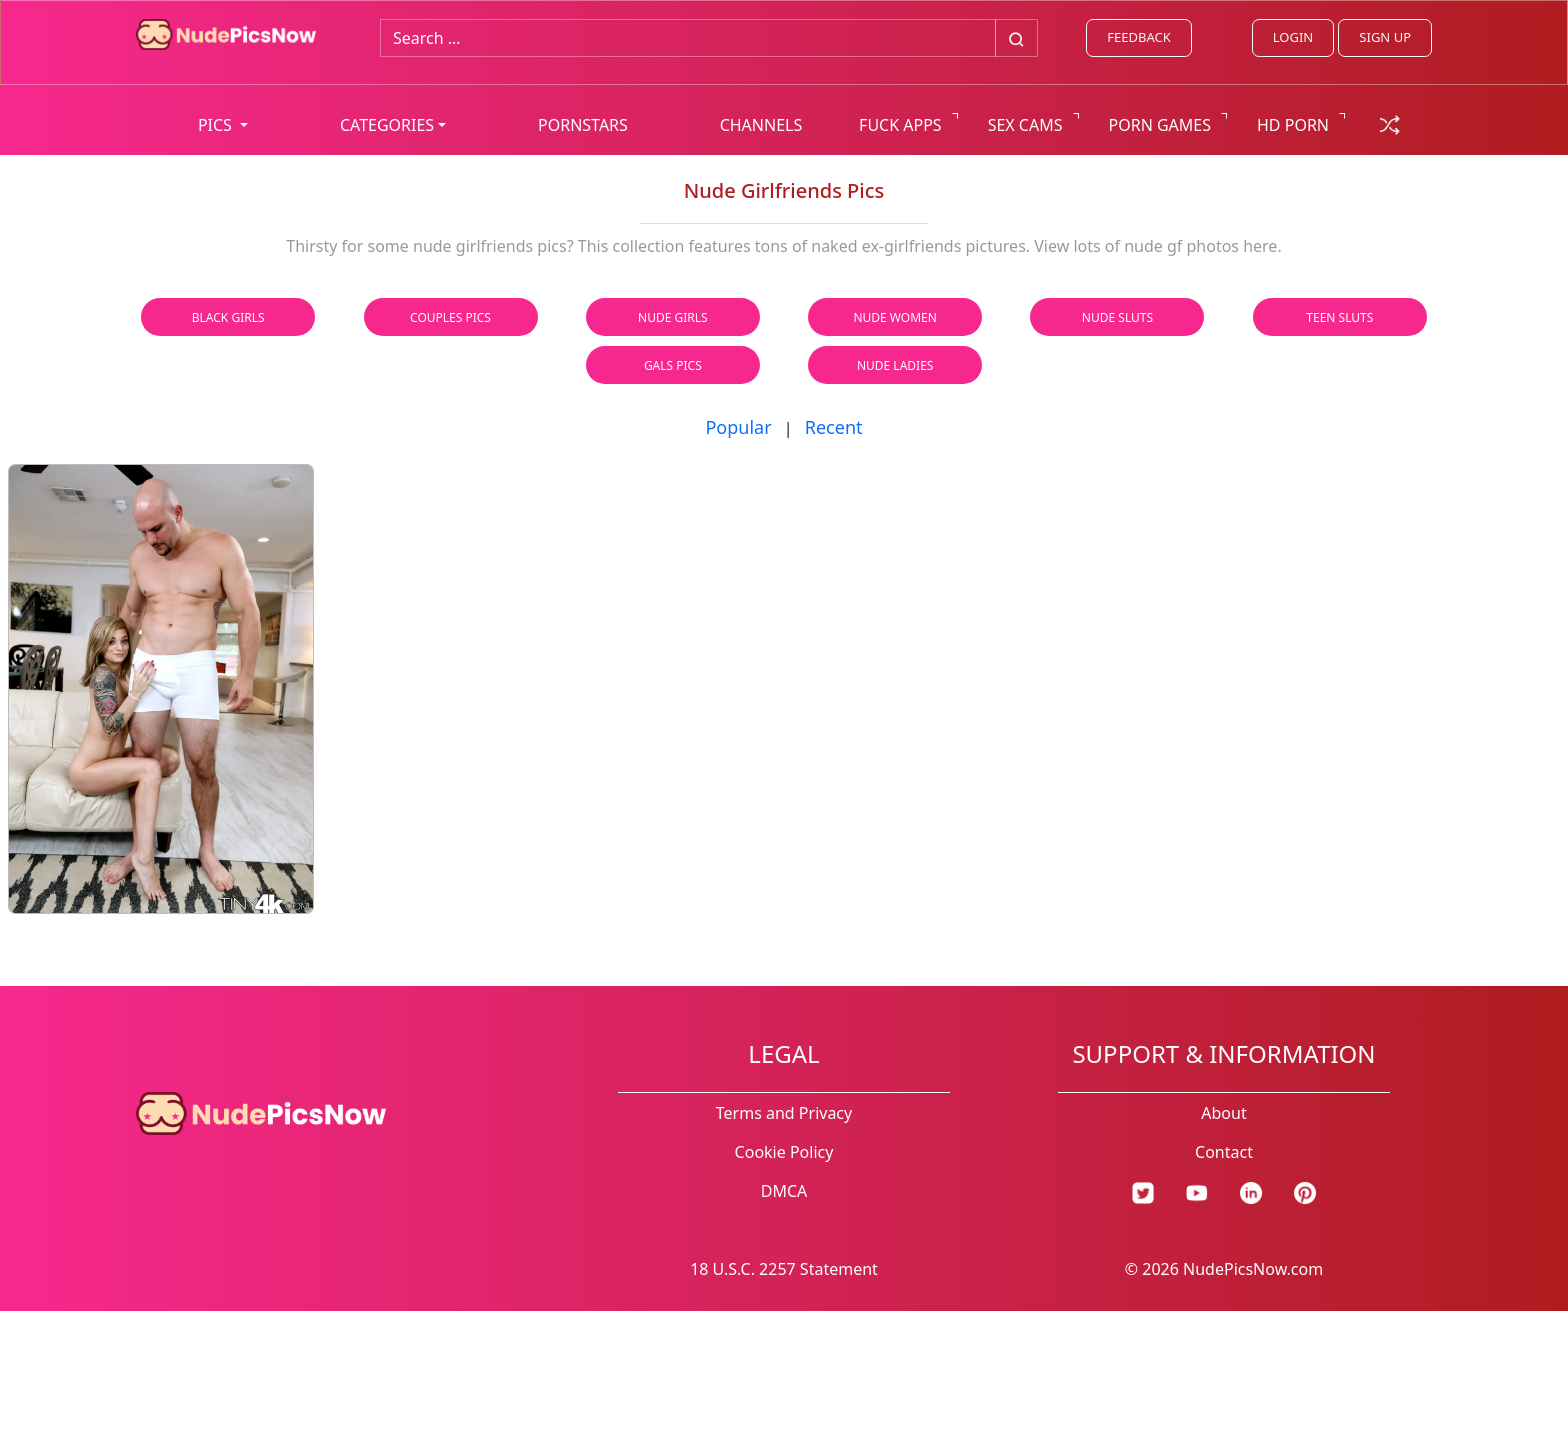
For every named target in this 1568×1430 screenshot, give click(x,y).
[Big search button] (1016, 38)
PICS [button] (217, 125)
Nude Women (895, 317)
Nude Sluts (1117, 317)
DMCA (784, 1191)
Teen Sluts (1339, 317)
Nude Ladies (895, 365)
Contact (1224, 1152)
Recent (834, 427)
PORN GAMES (1160, 125)
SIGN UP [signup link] (1385, 37)
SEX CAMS (1025, 125)
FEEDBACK (1138, 37)
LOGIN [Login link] (1293, 37)
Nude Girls (673, 317)
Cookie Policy (784, 1152)
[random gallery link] (1390, 123)
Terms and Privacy (784, 1113)
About (1223, 1113)
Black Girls (228, 317)
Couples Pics (450, 317)
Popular (738, 427)
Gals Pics (673, 365)
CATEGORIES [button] (387, 125)
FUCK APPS (900, 125)
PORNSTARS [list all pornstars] (583, 125)
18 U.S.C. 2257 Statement (784, 1269)
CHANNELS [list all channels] (761, 125)
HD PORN (1293, 125)
